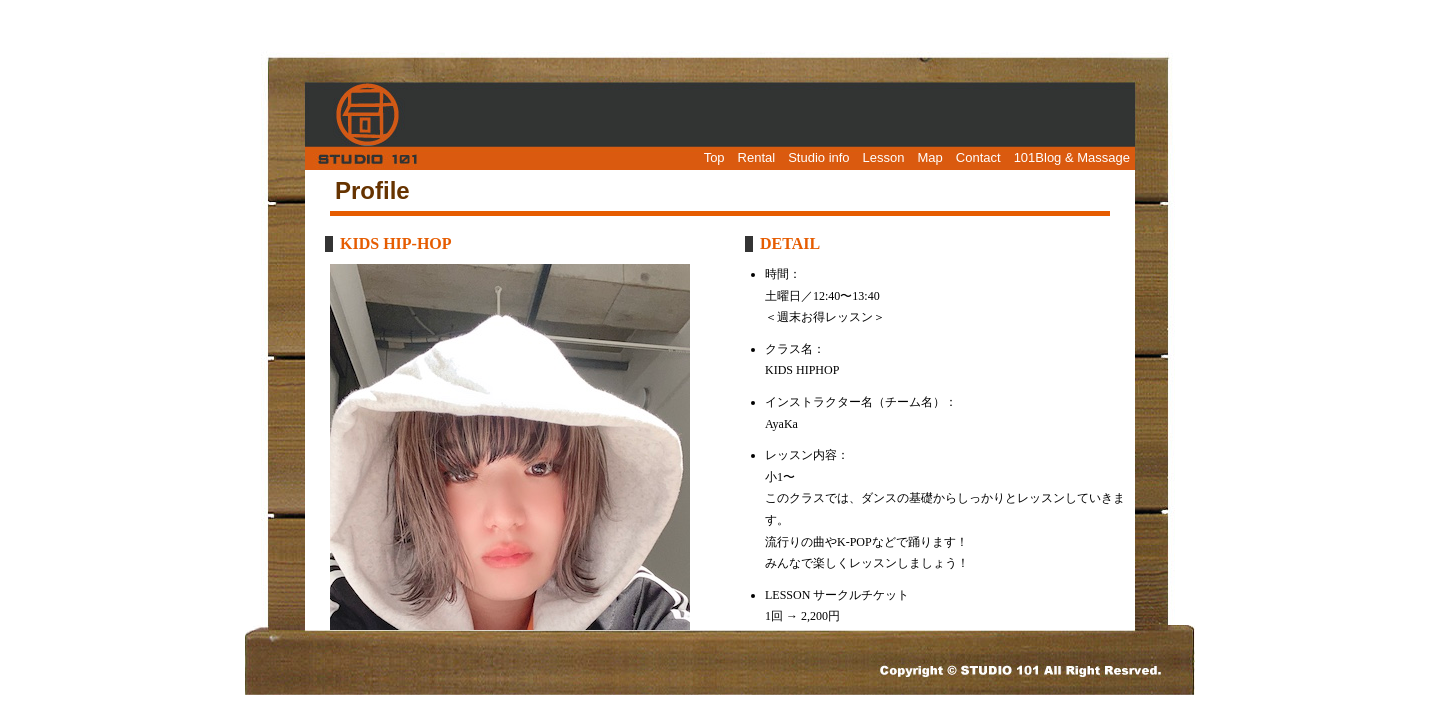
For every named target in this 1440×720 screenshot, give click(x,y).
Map (930, 157)
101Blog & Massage (1072, 157)
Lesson (884, 157)
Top (714, 157)
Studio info (818, 157)
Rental (757, 157)
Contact (978, 157)
